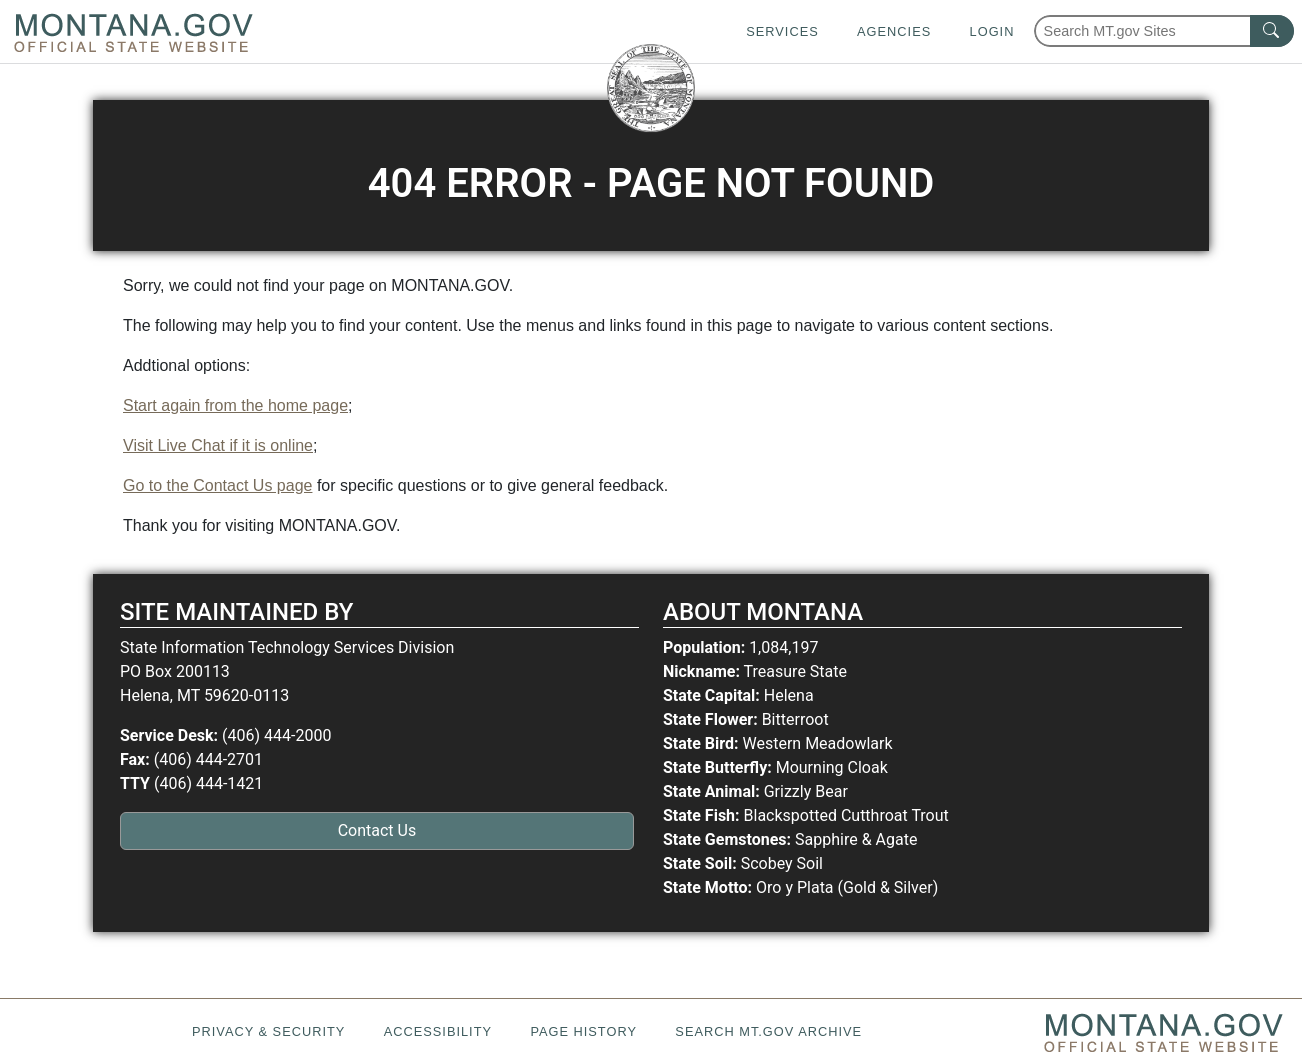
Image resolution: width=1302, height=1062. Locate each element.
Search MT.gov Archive (768, 1031)
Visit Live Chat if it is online (218, 445)
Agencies (894, 31)
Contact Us (377, 830)
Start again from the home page (235, 405)
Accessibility (438, 1031)
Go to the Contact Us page (217, 485)
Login (992, 31)
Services (782, 31)
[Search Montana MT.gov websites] (1164, 31)
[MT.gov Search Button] (1272, 31)
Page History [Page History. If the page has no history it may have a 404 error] (583, 1031)
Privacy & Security (268, 1031)
